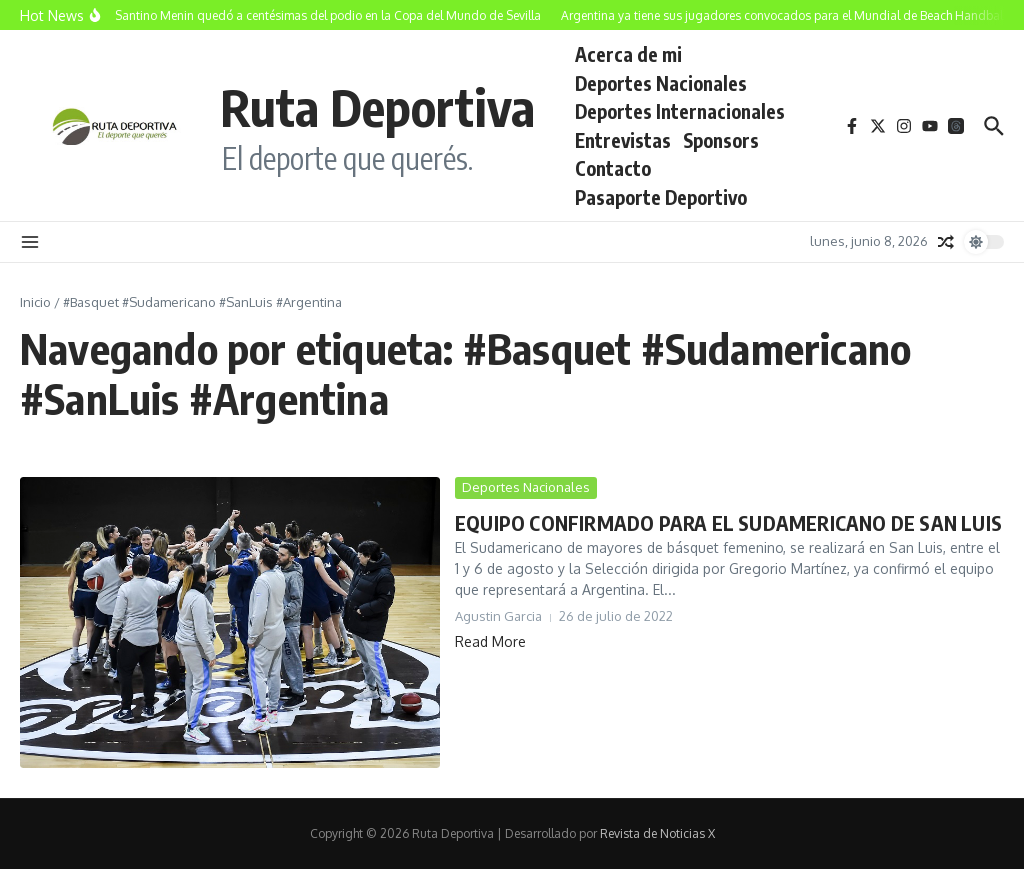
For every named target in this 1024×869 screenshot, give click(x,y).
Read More (490, 641)
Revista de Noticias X (657, 833)
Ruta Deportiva (377, 106)
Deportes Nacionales (661, 83)
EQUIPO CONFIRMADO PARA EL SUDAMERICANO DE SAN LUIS (728, 522)
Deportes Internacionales (680, 111)
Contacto (613, 168)
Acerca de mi (628, 54)
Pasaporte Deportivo (661, 197)
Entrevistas (623, 140)
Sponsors (721, 140)
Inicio (35, 302)
